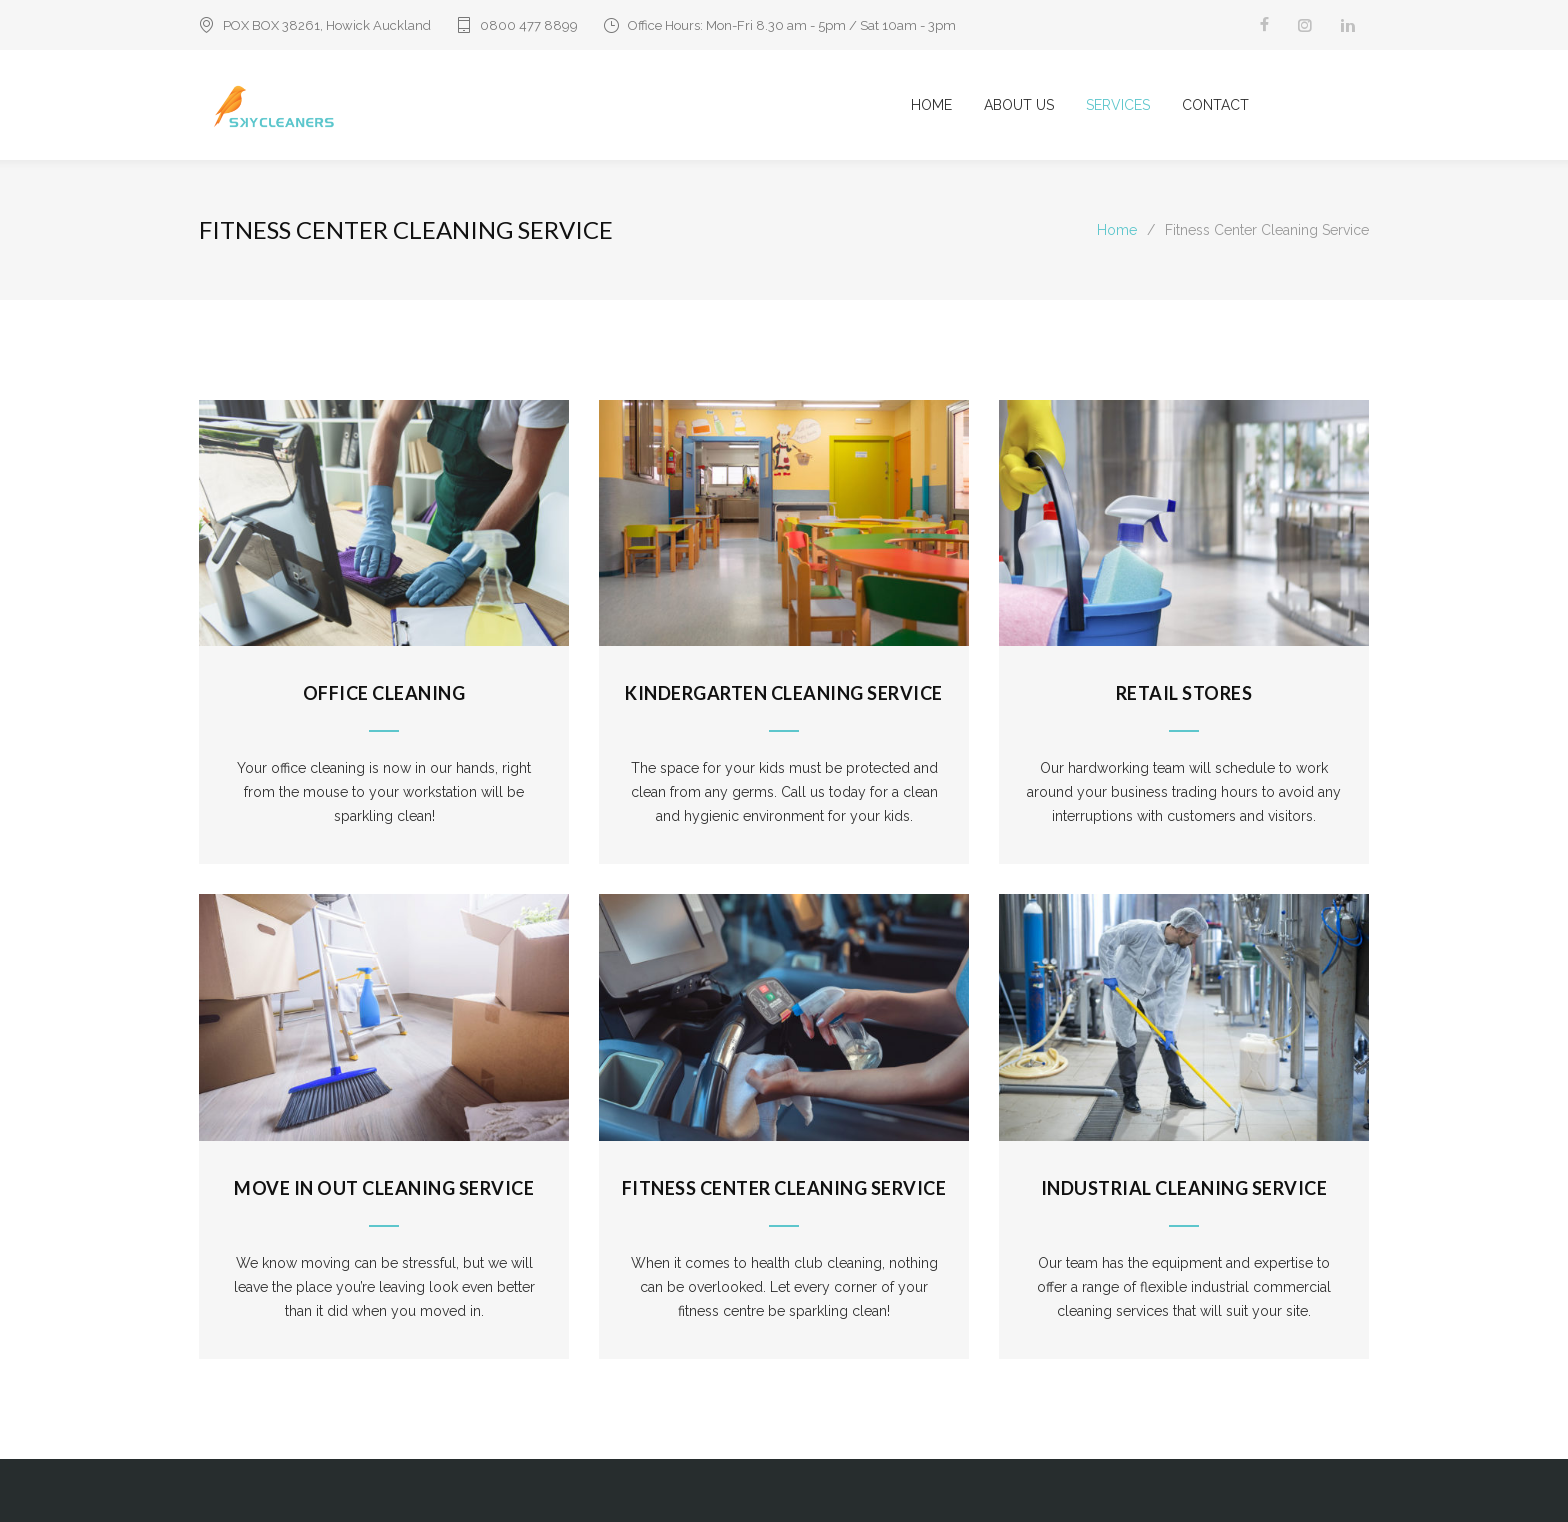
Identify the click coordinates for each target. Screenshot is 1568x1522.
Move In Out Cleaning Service (384, 1188)
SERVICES (1118, 105)
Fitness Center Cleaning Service (784, 1188)
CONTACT (1215, 105)
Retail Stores (1184, 693)
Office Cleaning (384, 693)
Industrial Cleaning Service (1184, 1188)
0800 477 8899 (529, 25)
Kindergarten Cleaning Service (784, 693)
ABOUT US (1019, 105)
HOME (931, 105)
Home (1117, 230)
